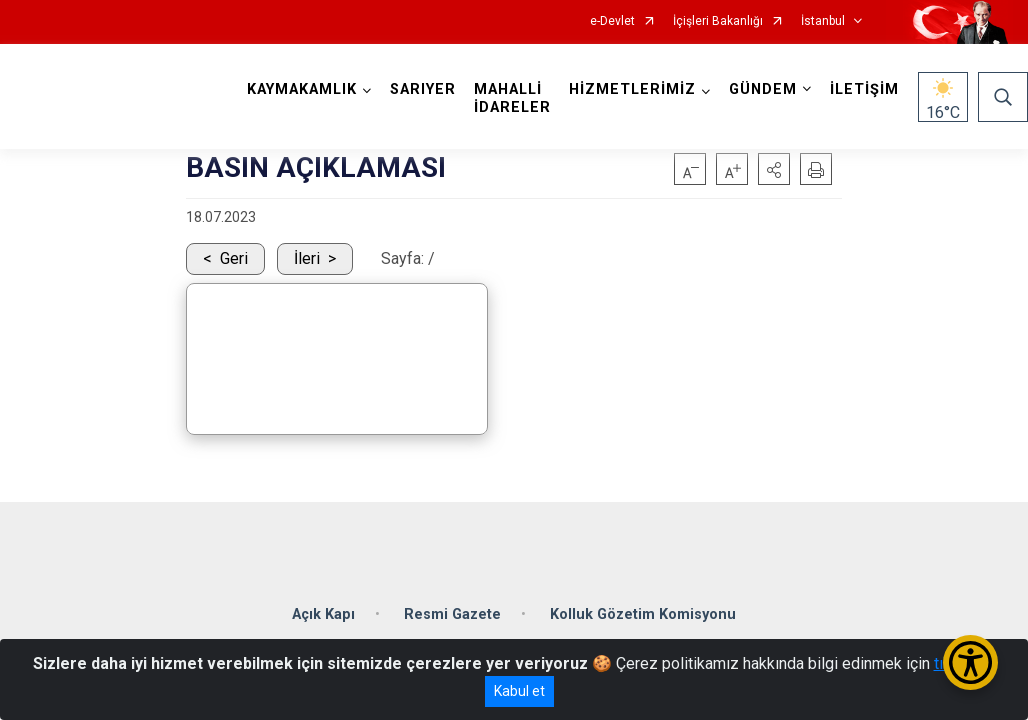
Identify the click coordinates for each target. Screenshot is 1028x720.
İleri (307, 258)
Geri (234, 258)
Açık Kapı (323, 614)
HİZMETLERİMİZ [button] (632, 89)
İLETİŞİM (864, 89)
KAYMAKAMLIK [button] (302, 89)
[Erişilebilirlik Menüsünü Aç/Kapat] (970, 662)
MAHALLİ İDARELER (512, 98)
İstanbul (823, 21)
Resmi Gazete (452, 614)
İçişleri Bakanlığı (718, 21)
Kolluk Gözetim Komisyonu (643, 614)
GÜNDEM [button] (763, 89)
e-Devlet (612, 21)
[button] (774, 169)
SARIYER (423, 89)
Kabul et (519, 691)
